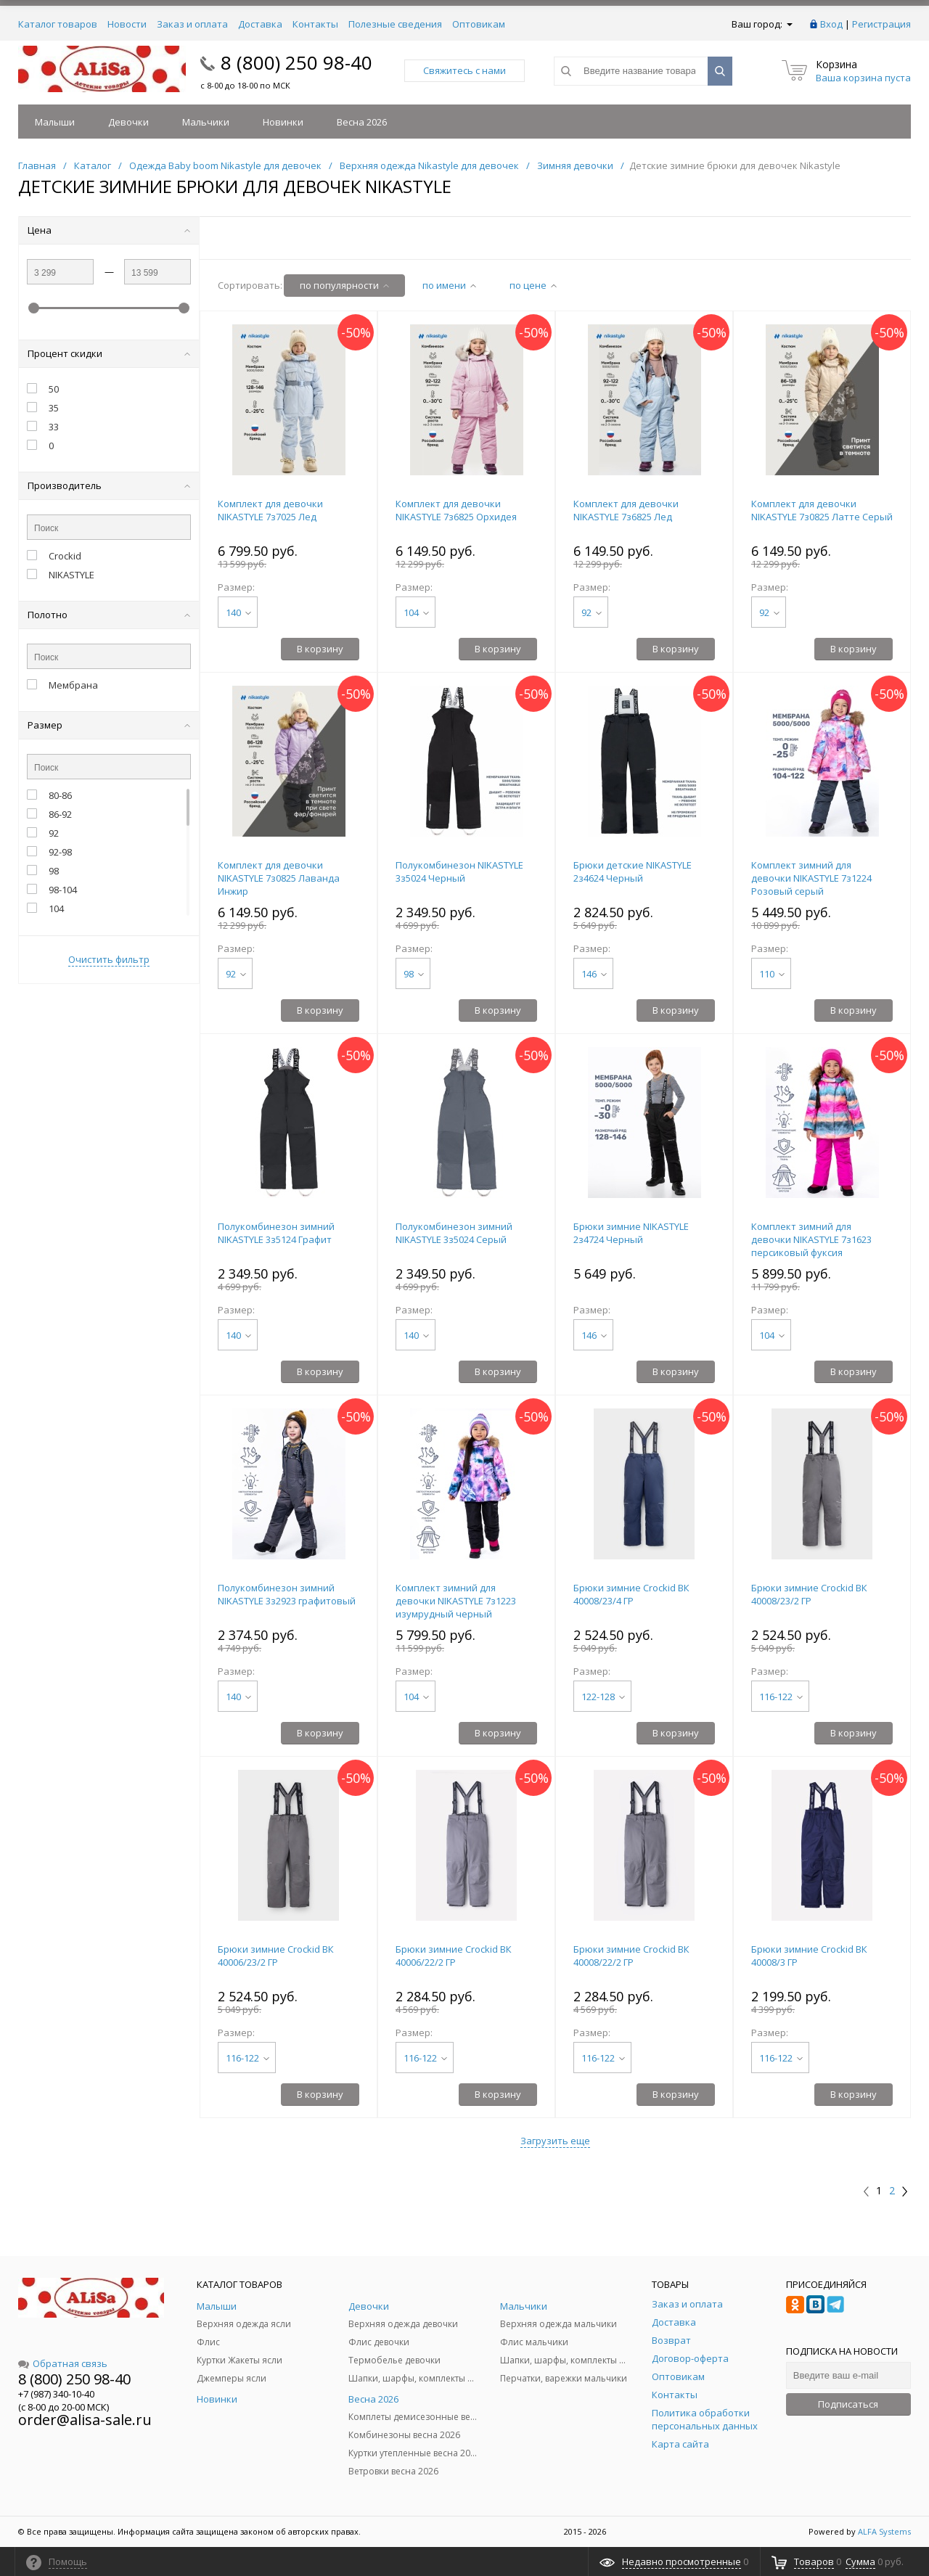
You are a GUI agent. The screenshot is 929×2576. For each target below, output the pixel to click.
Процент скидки (109, 353)
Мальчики (205, 121)
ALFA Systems (884, 2531)
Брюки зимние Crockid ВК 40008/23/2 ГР (809, 1594)
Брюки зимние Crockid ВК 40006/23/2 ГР (276, 1956)
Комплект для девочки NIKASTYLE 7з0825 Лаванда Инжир (279, 878)
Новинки (283, 121)
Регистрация (881, 23)
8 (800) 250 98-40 (296, 62)
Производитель (109, 485)
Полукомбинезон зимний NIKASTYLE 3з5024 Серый (454, 1233)
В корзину (320, 648)
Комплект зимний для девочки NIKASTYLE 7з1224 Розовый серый (811, 878)
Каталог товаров (57, 23)
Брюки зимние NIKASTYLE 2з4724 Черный (631, 1233)
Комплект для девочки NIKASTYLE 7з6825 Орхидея (456, 510)
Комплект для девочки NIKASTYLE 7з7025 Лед (270, 510)
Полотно (109, 614)
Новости (127, 23)
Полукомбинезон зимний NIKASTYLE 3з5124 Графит (276, 1233)
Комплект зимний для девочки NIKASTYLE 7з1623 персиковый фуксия (811, 1239)
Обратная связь (62, 2363)
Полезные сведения (395, 23)
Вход (831, 23)
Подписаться (848, 2404)
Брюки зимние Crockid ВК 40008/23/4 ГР (631, 1594)
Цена (109, 230)
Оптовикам (478, 23)
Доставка (260, 23)
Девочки (128, 121)
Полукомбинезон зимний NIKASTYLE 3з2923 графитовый (287, 1594)
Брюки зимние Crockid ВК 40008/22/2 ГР (631, 1956)
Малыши (55, 121)
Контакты (315, 23)
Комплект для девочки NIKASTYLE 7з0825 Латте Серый (822, 510)
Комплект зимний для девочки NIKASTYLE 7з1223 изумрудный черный (456, 1600)
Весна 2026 (362, 121)
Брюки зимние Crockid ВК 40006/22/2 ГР (454, 1956)
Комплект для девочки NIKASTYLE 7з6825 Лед (626, 510)
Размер (109, 724)
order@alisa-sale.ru (85, 2419)
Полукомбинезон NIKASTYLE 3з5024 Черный (459, 871)
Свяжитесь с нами (464, 70)
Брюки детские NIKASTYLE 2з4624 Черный (632, 871)
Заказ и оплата (192, 23)
